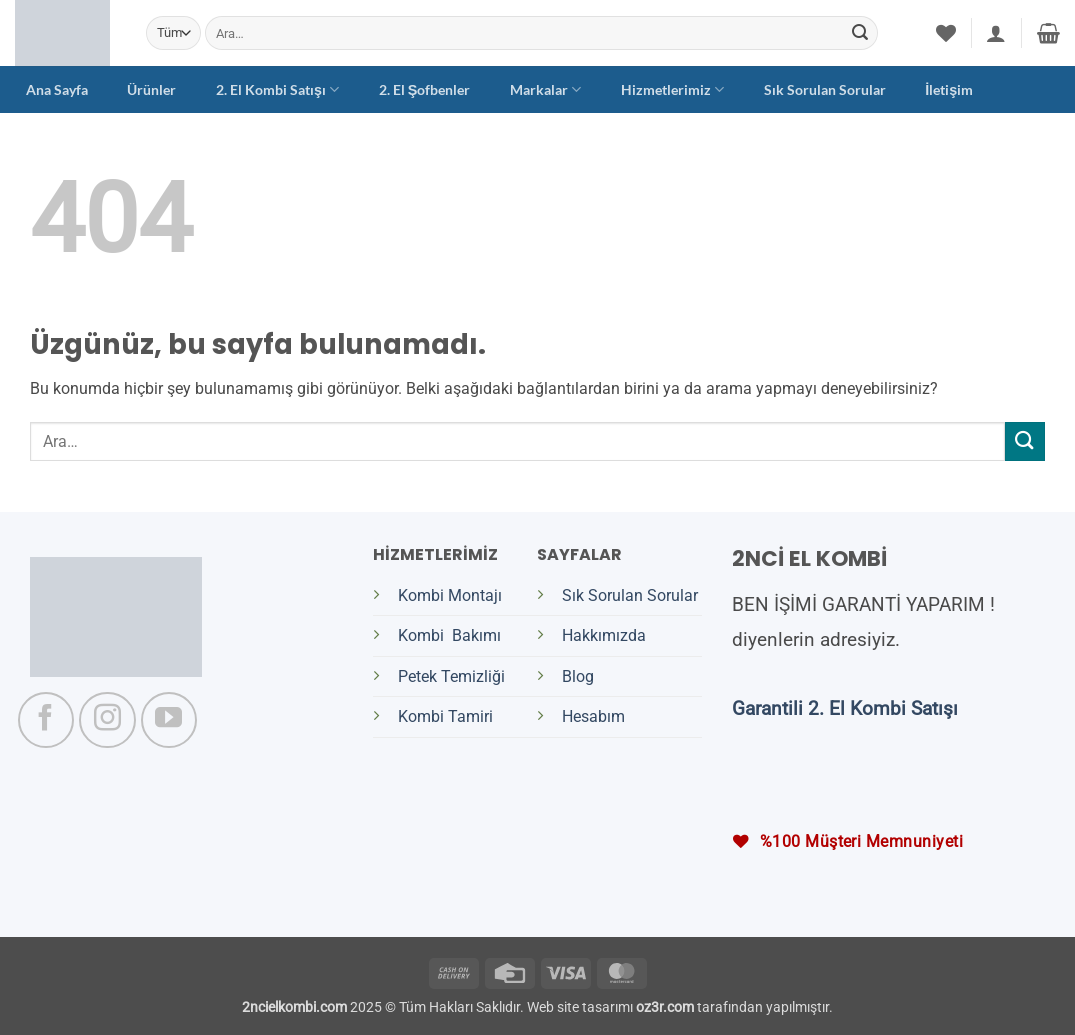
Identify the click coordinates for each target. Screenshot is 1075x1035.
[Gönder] (860, 33)
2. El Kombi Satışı (277, 89)
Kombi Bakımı (449, 635)
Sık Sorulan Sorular (825, 89)
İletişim (949, 89)
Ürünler (151, 89)
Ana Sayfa (57, 89)
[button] (996, 33)
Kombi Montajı (450, 595)
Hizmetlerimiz (672, 89)
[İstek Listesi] (946, 33)
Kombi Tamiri (445, 716)
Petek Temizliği (451, 676)
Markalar (545, 89)
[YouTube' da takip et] (169, 720)
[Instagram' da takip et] (107, 720)
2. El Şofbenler (425, 89)
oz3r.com (665, 1007)
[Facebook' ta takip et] (46, 720)
